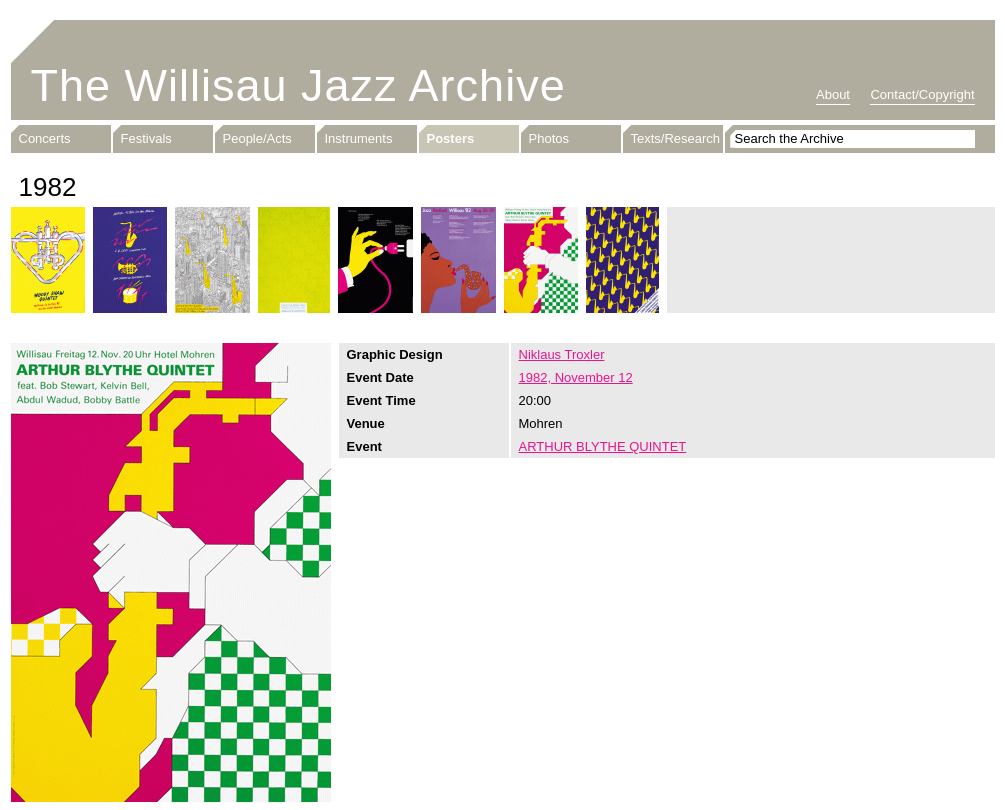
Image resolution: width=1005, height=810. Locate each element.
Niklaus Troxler (562, 354)
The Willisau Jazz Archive (298, 85)
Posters (451, 138)
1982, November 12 (576, 377)
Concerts (45, 138)
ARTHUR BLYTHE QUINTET (603, 446)
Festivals (146, 138)
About (833, 94)
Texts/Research (676, 138)
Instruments (359, 138)
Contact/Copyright (922, 94)
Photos (549, 138)
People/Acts (257, 138)
